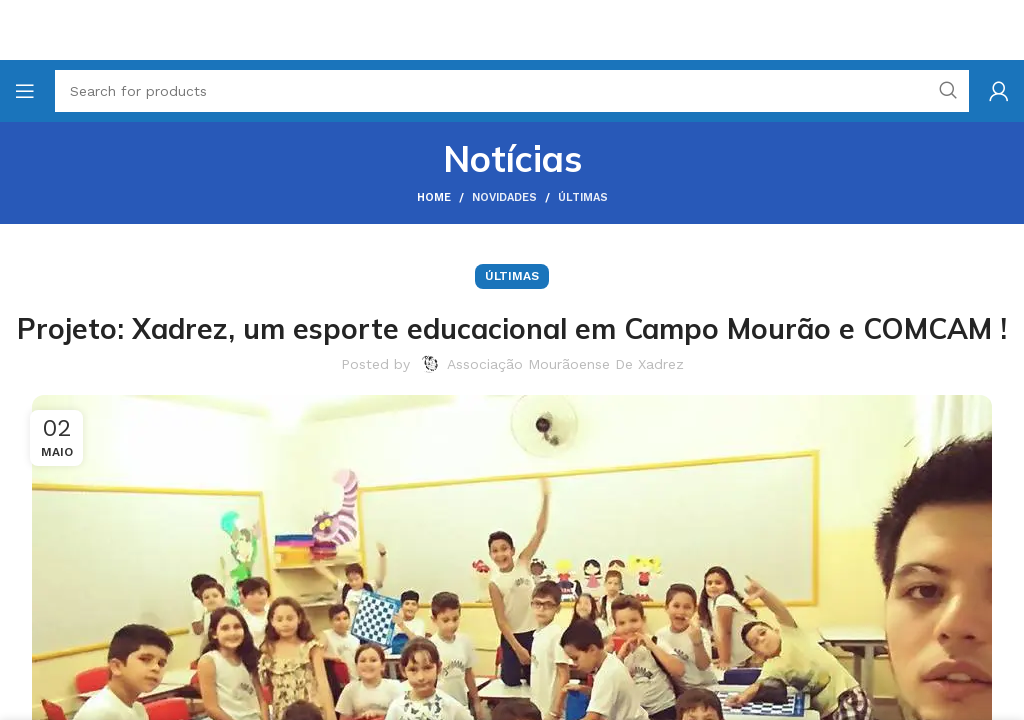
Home (434, 197)
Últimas (583, 197)
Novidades (504, 197)
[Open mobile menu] (25, 91)
